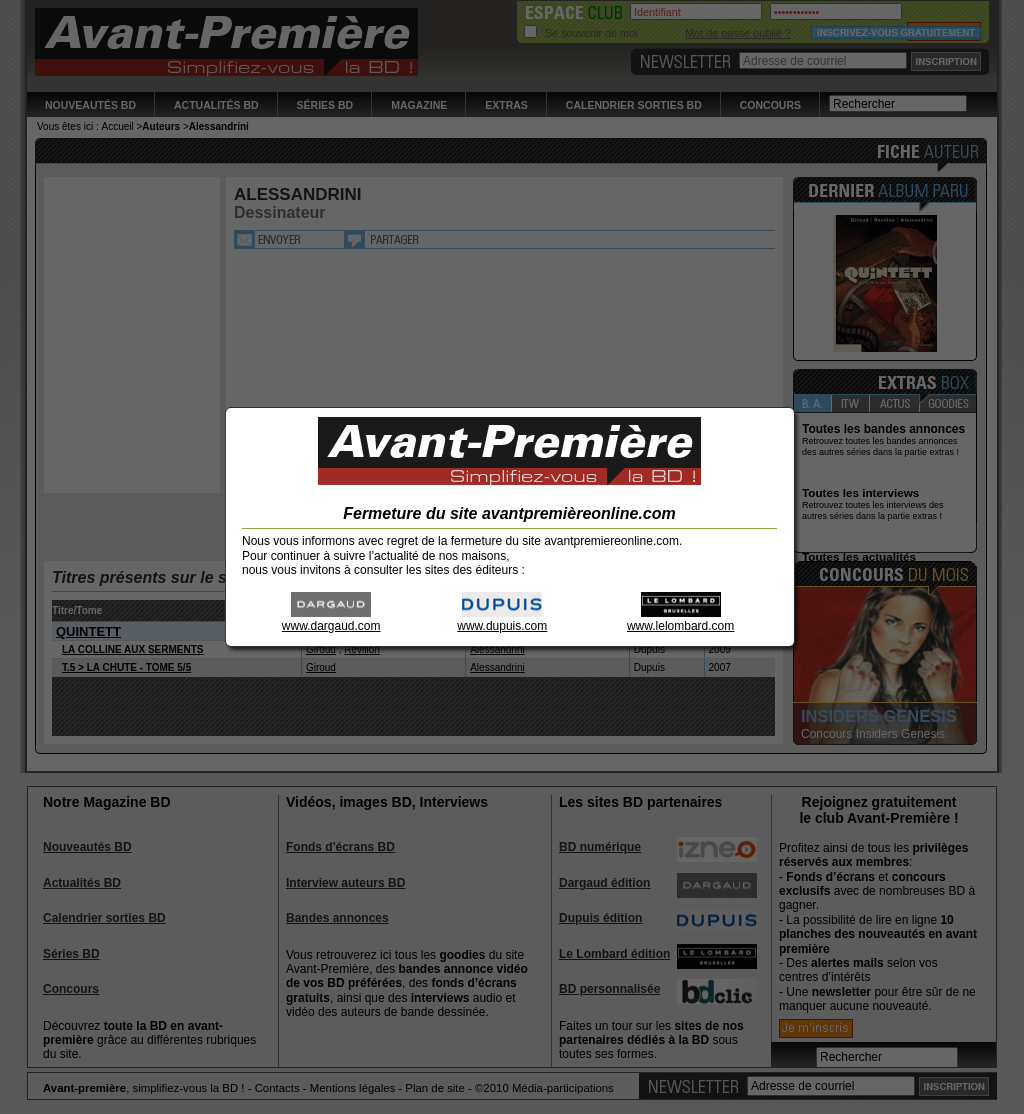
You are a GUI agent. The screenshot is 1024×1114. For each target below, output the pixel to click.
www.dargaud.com (331, 619)
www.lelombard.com (680, 619)
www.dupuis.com (502, 619)
